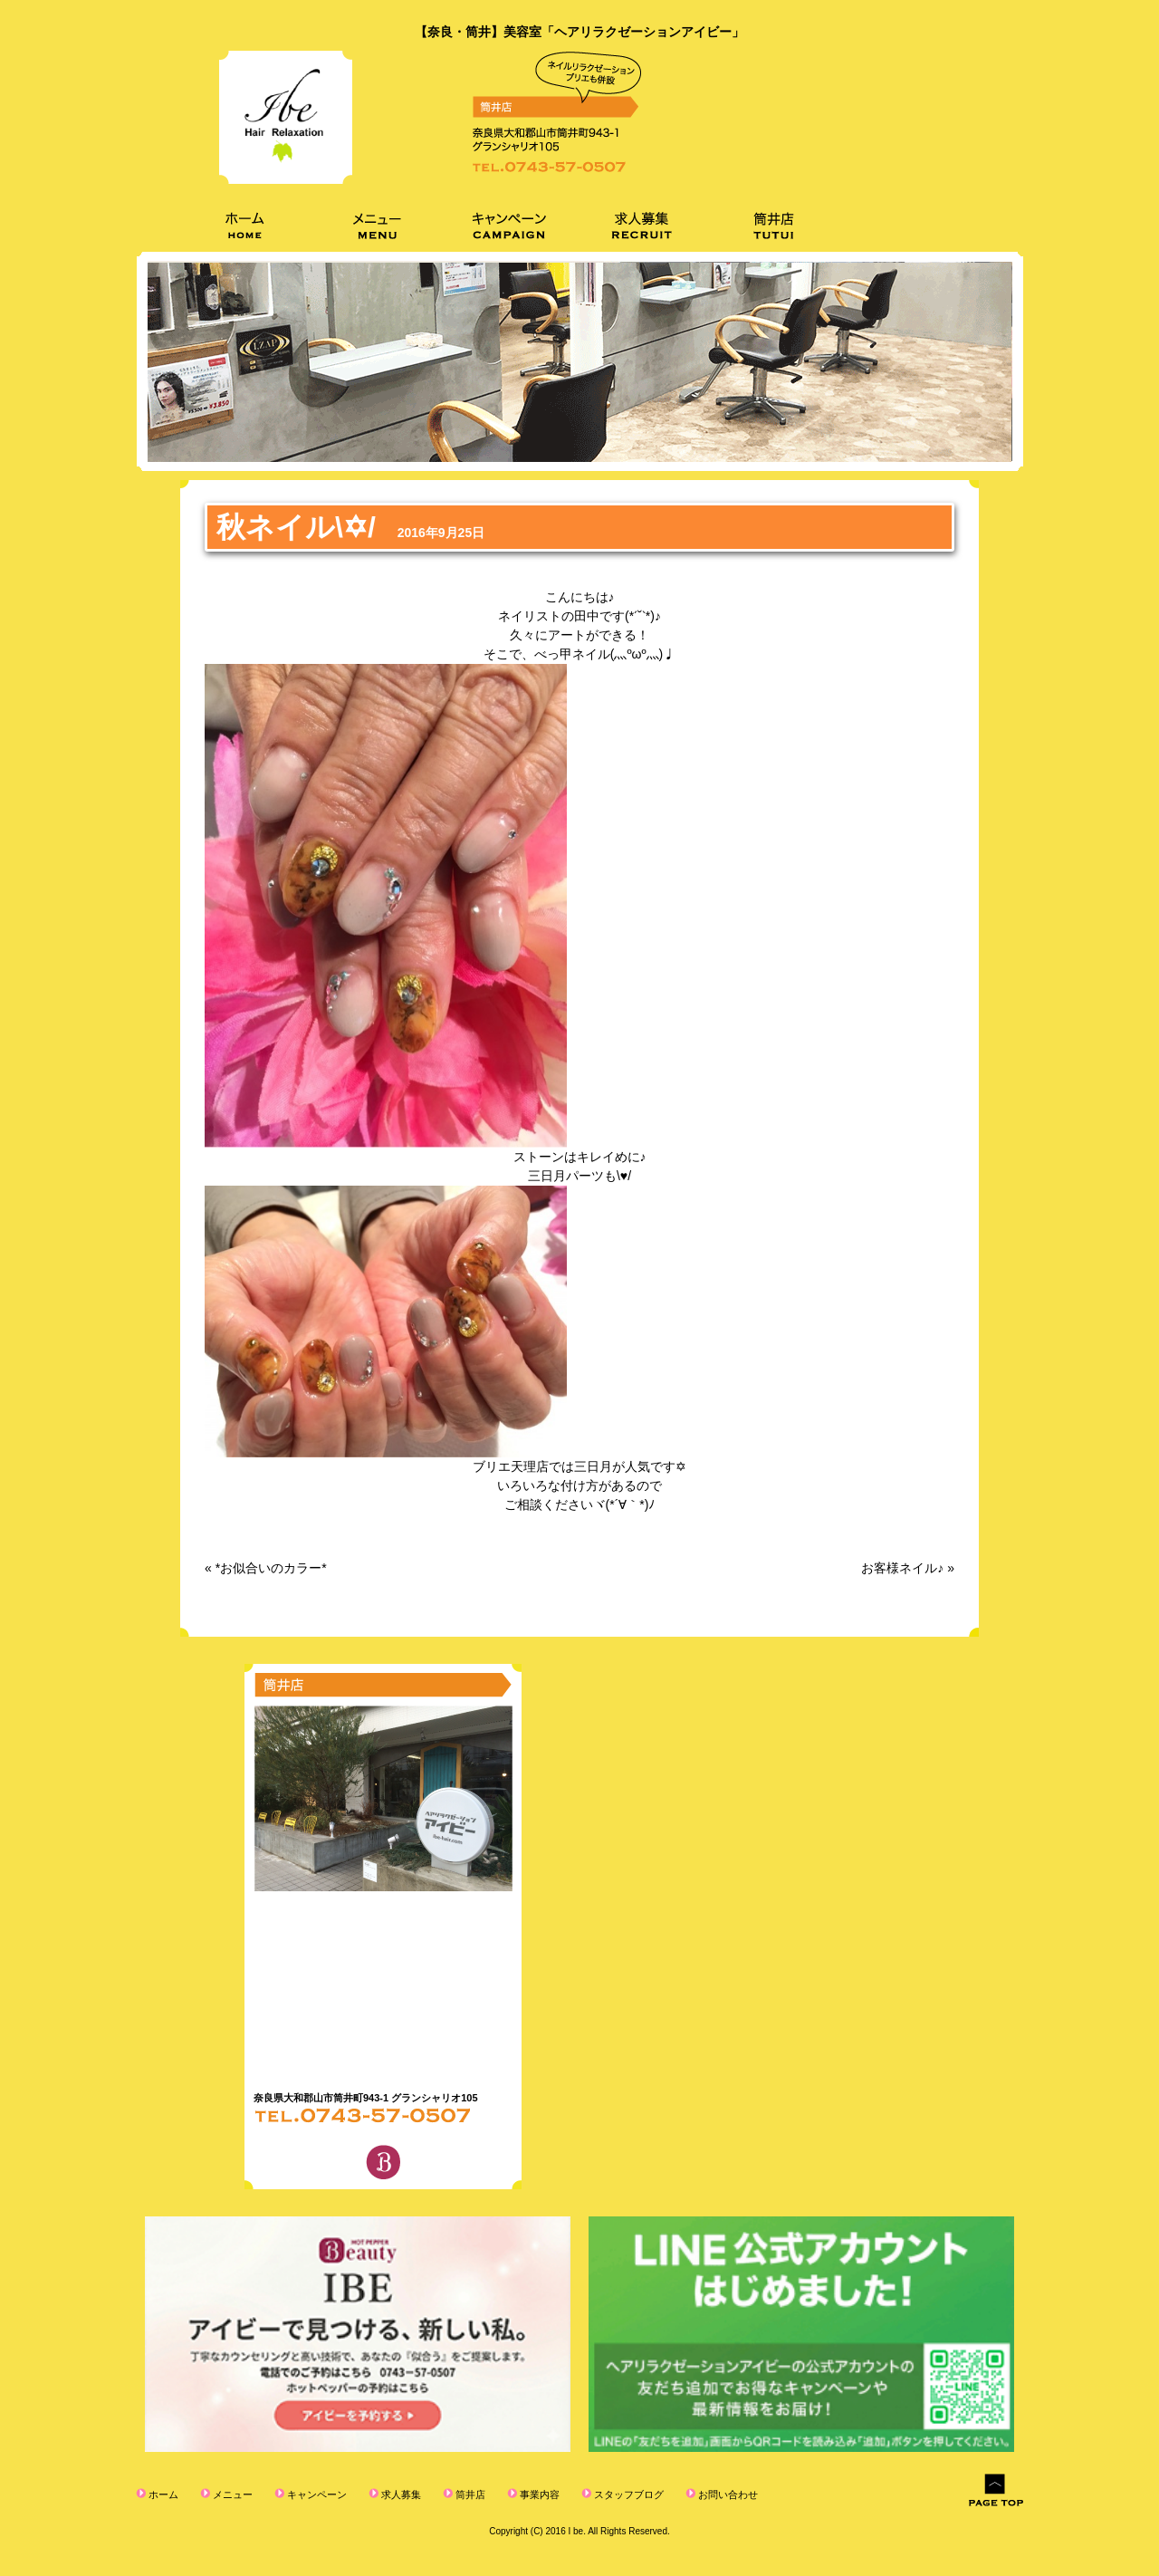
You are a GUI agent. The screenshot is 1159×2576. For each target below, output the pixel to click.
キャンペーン (315, 2494)
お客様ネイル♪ (902, 1568)
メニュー (231, 2494)
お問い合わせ (726, 2494)
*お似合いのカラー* (271, 1568)
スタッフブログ (627, 2494)
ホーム (162, 2494)
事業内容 (538, 2494)
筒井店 (469, 2494)
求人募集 (399, 2494)
